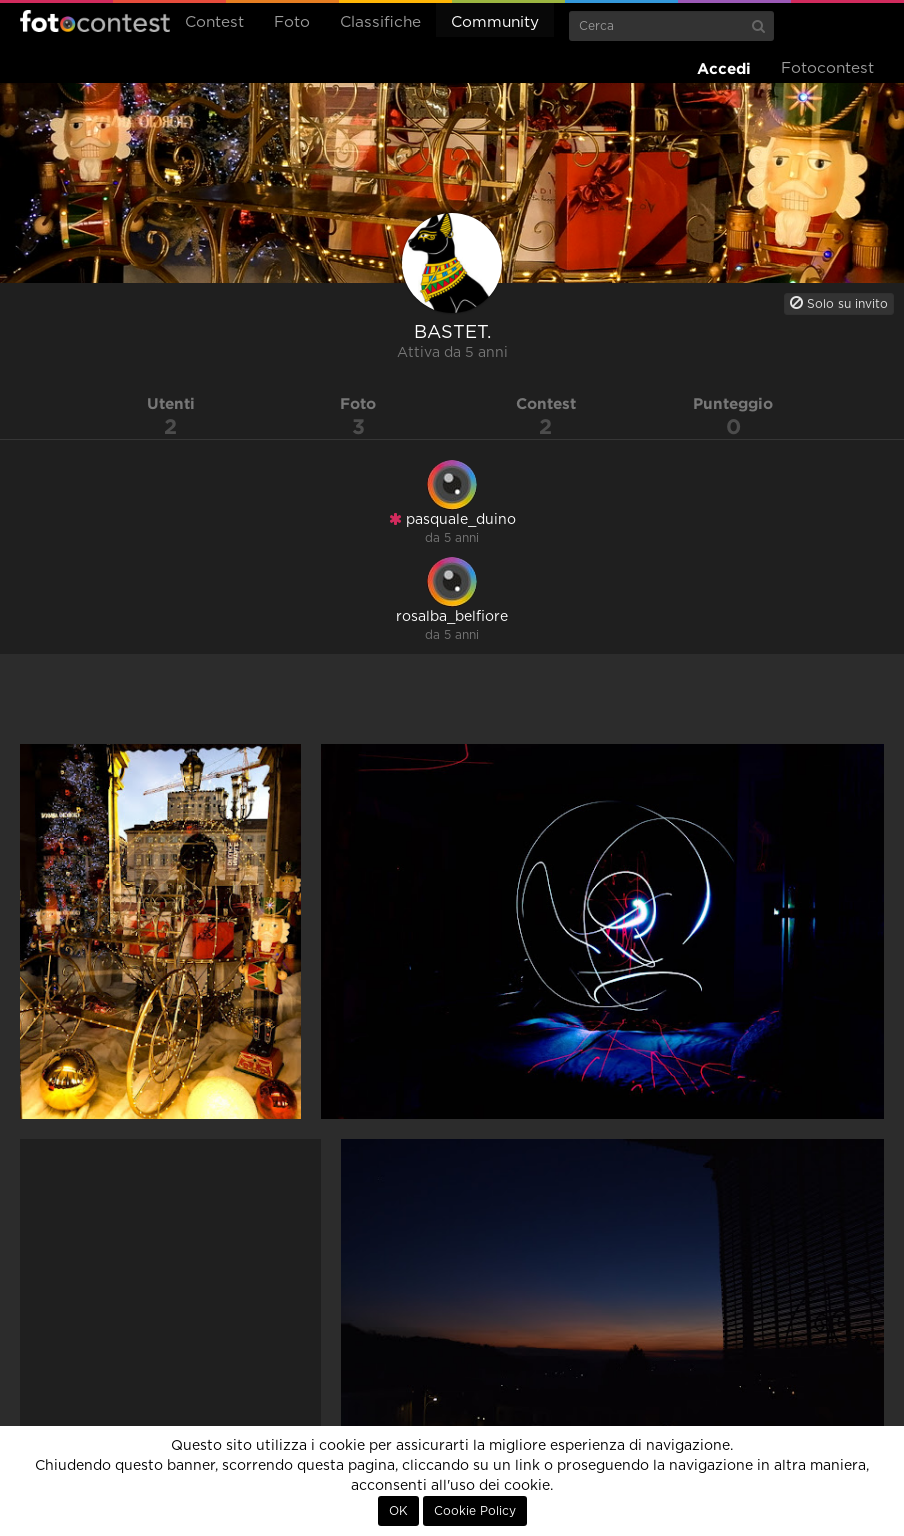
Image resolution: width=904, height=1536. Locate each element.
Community (495, 22)
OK (398, 1511)
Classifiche (380, 22)
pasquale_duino (452, 519)
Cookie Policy (475, 1511)
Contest (214, 22)
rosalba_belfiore (452, 617)
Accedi (724, 68)
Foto (292, 22)
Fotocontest (95, 21)
